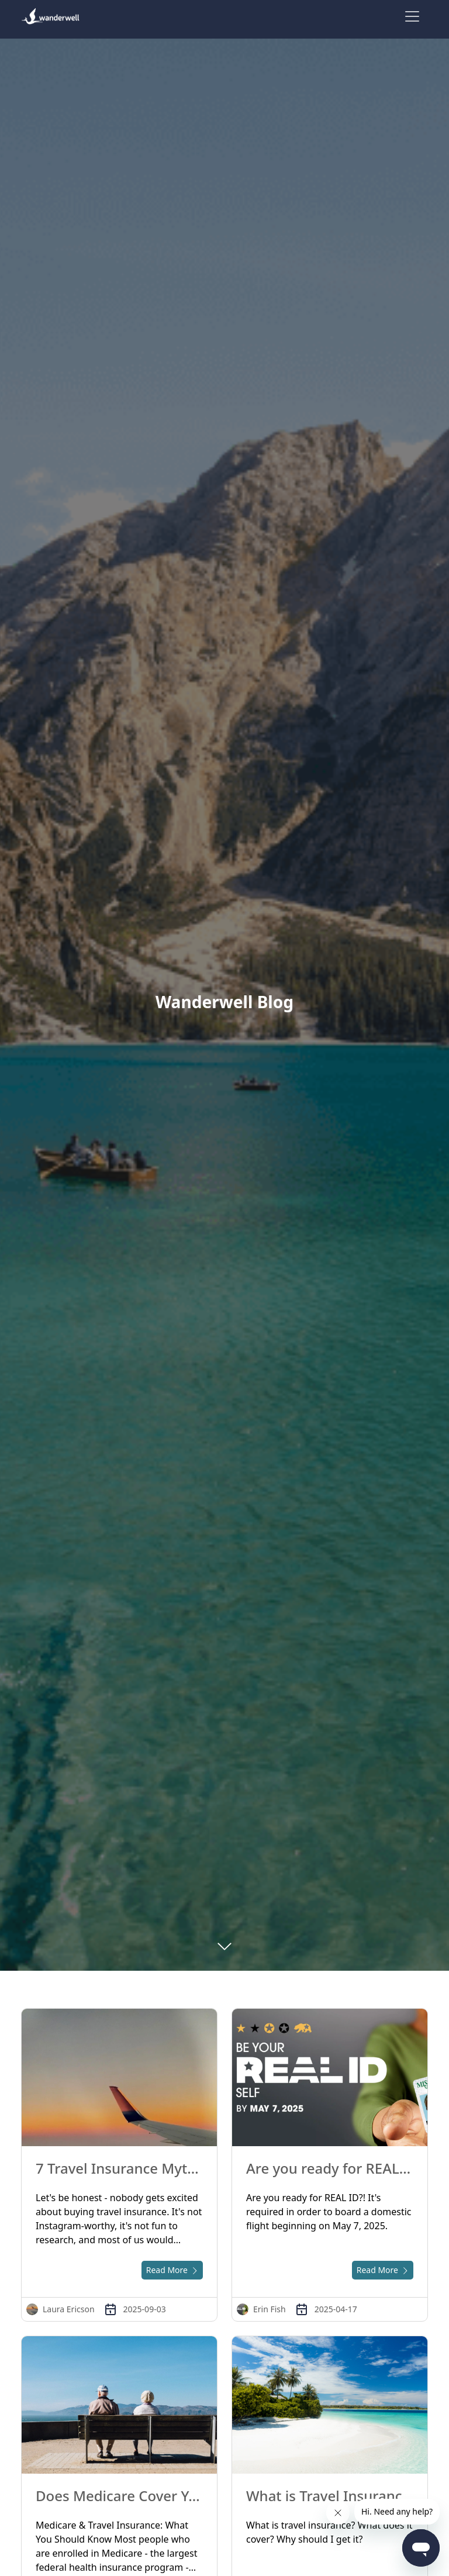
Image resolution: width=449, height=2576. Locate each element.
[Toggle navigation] (412, 16)
